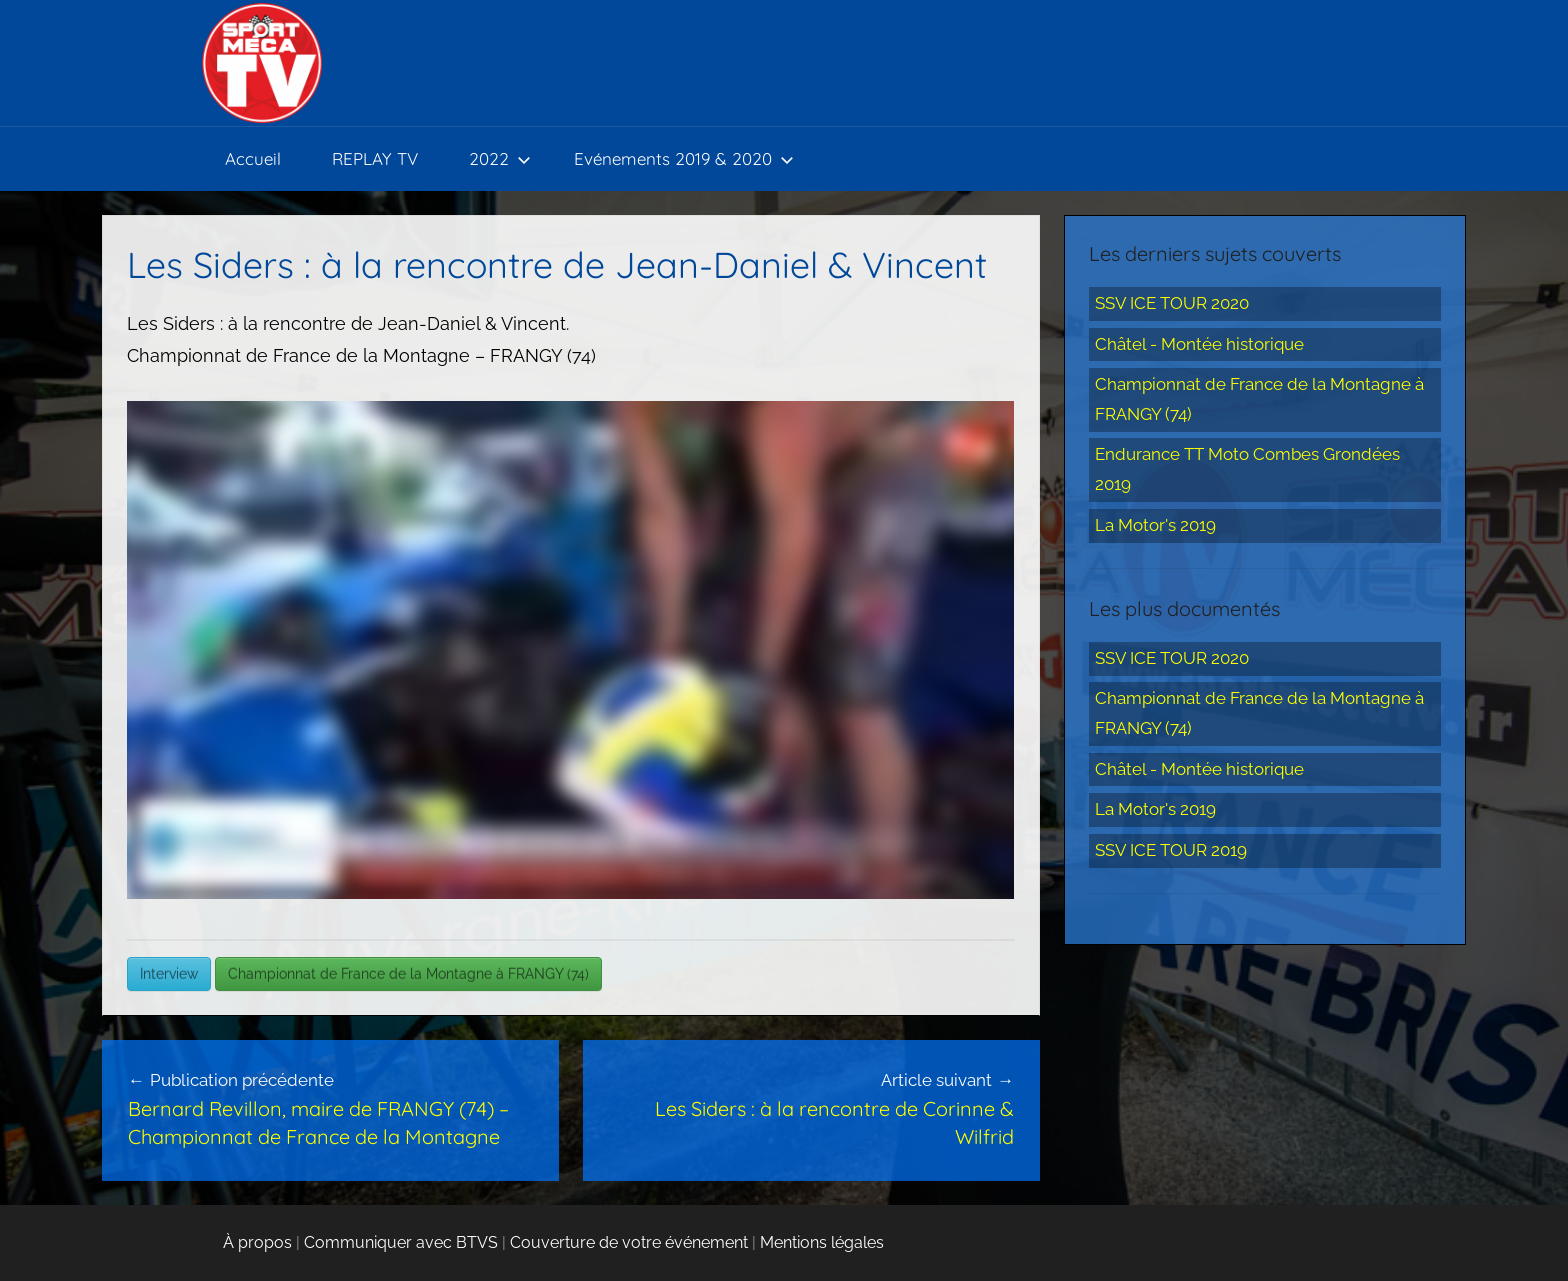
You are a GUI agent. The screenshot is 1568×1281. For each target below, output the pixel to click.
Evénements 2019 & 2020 (684, 158)
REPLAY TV (375, 158)
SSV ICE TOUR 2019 (1171, 850)
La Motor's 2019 (1155, 525)
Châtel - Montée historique (1199, 344)
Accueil (253, 158)
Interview (169, 974)
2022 (500, 158)
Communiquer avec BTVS (401, 1242)
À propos (257, 1242)
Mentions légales (822, 1242)
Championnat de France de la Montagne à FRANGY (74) (408, 974)
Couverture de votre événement (629, 1242)
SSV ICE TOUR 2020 (1172, 303)
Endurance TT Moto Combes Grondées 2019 (1247, 469)
